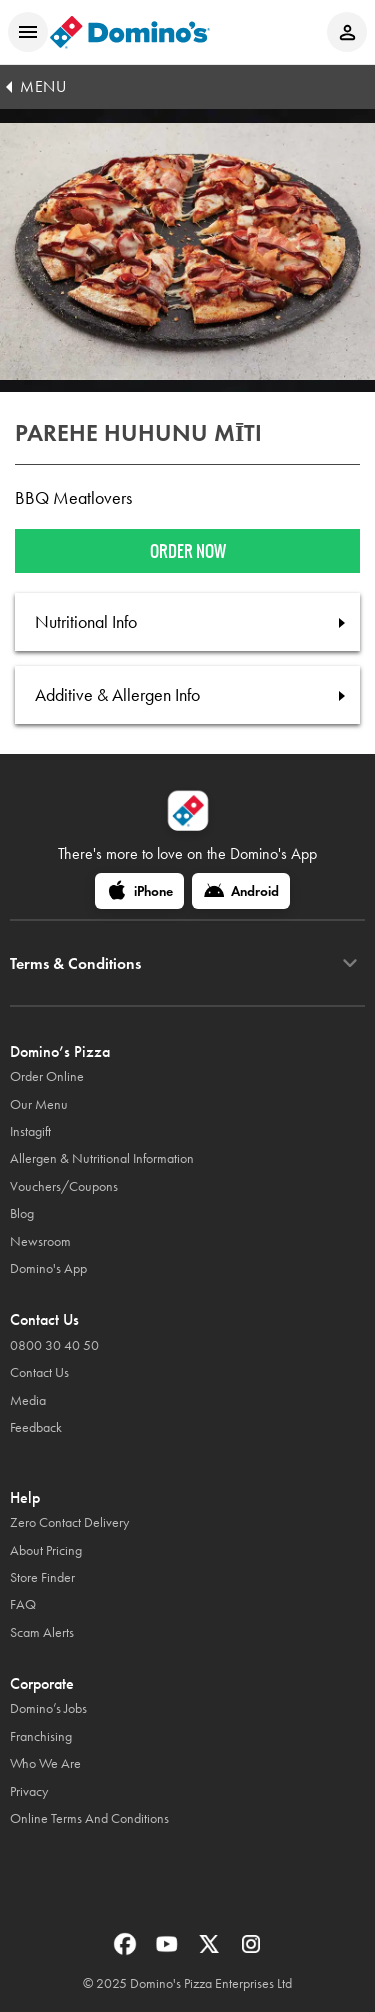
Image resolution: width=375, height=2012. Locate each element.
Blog (22, 1213)
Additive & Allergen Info (117, 695)
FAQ (23, 1604)
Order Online (47, 1076)
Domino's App (48, 1268)
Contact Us (39, 1372)
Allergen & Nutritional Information (102, 1158)
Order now (188, 551)
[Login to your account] (347, 32)
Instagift (30, 1131)
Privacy (29, 1791)
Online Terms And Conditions (89, 1818)
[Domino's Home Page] (130, 32)
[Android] (241, 891)
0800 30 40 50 (54, 1345)
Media (28, 1400)
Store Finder (42, 1577)
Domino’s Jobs (48, 1708)
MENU (43, 86)
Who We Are (45, 1763)
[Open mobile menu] (28, 32)
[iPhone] (139, 891)
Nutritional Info (86, 622)
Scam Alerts (42, 1632)
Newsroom (40, 1241)
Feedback (36, 1427)
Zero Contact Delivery (69, 1522)
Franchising (41, 1736)
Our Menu (39, 1104)
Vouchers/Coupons (64, 1186)
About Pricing (46, 1550)
